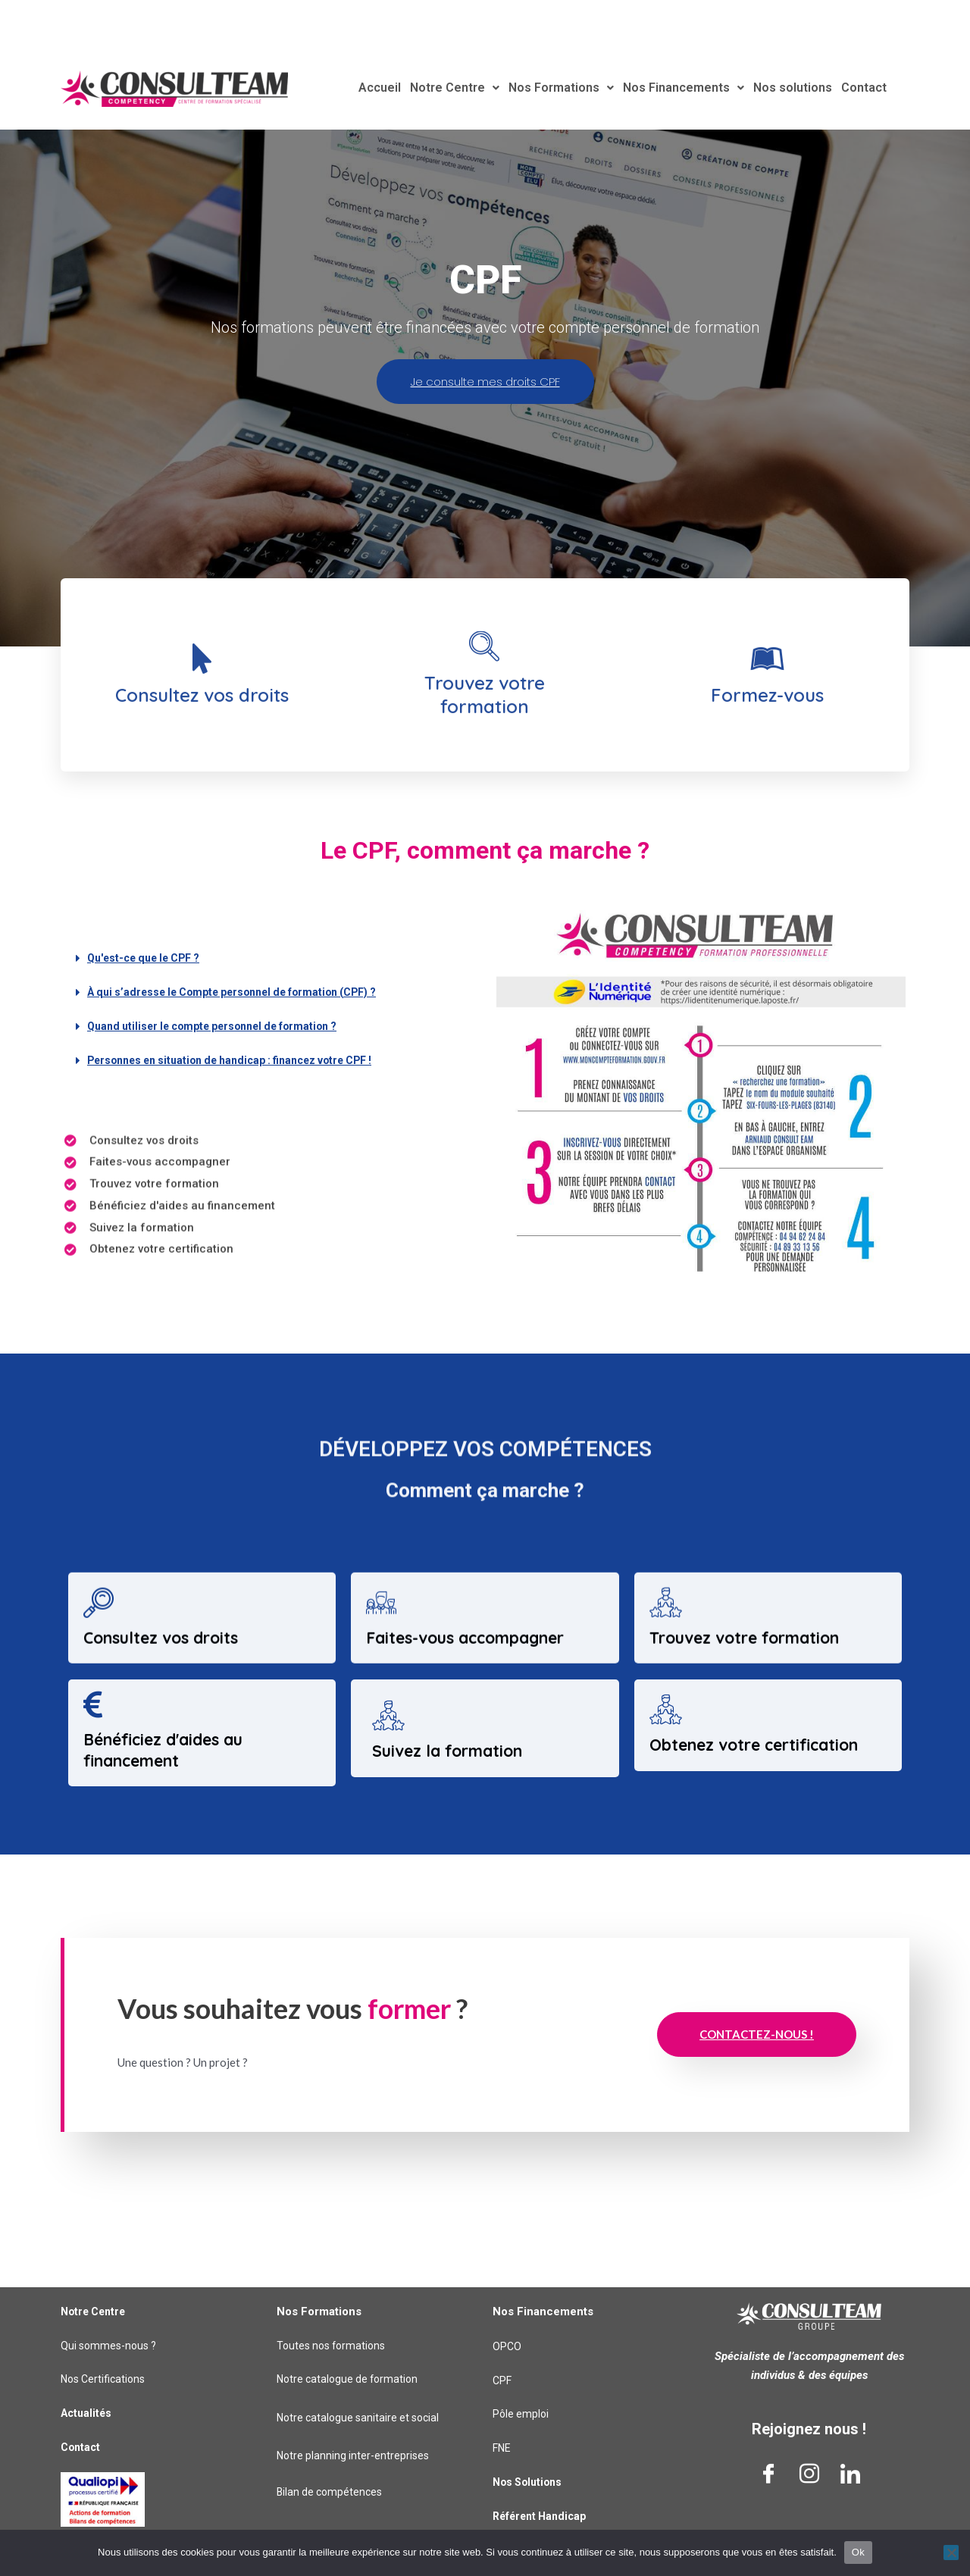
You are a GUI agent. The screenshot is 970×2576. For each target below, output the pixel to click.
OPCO (507, 2346)
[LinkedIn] (850, 2474)
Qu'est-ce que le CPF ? (149, 1030)
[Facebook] (768, 2474)
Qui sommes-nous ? (112, 2345)
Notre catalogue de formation (351, 2380)
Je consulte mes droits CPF (485, 454)
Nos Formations (566, 88)
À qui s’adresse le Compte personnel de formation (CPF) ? (244, 1064)
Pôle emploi (522, 2414)
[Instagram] (809, 2474)
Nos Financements (682, 88)
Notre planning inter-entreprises (355, 2456)
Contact (853, 88)
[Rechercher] (950, 20)
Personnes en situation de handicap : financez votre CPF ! (243, 1132)
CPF (503, 2380)
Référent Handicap (543, 2516)
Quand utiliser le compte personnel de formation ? (222, 1098)
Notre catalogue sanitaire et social (362, 2418)
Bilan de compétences (332, 2492)
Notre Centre (464, 88)
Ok (858, 2552)
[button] (269, 1030)
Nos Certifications (106, 2380)
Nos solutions (786, 88)
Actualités (88, 2413)
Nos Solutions (530, 2482)
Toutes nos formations (335, 2345)
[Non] (951, 2552)
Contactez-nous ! (756, 2107)
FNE (502, 2448)
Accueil (393, 88)
